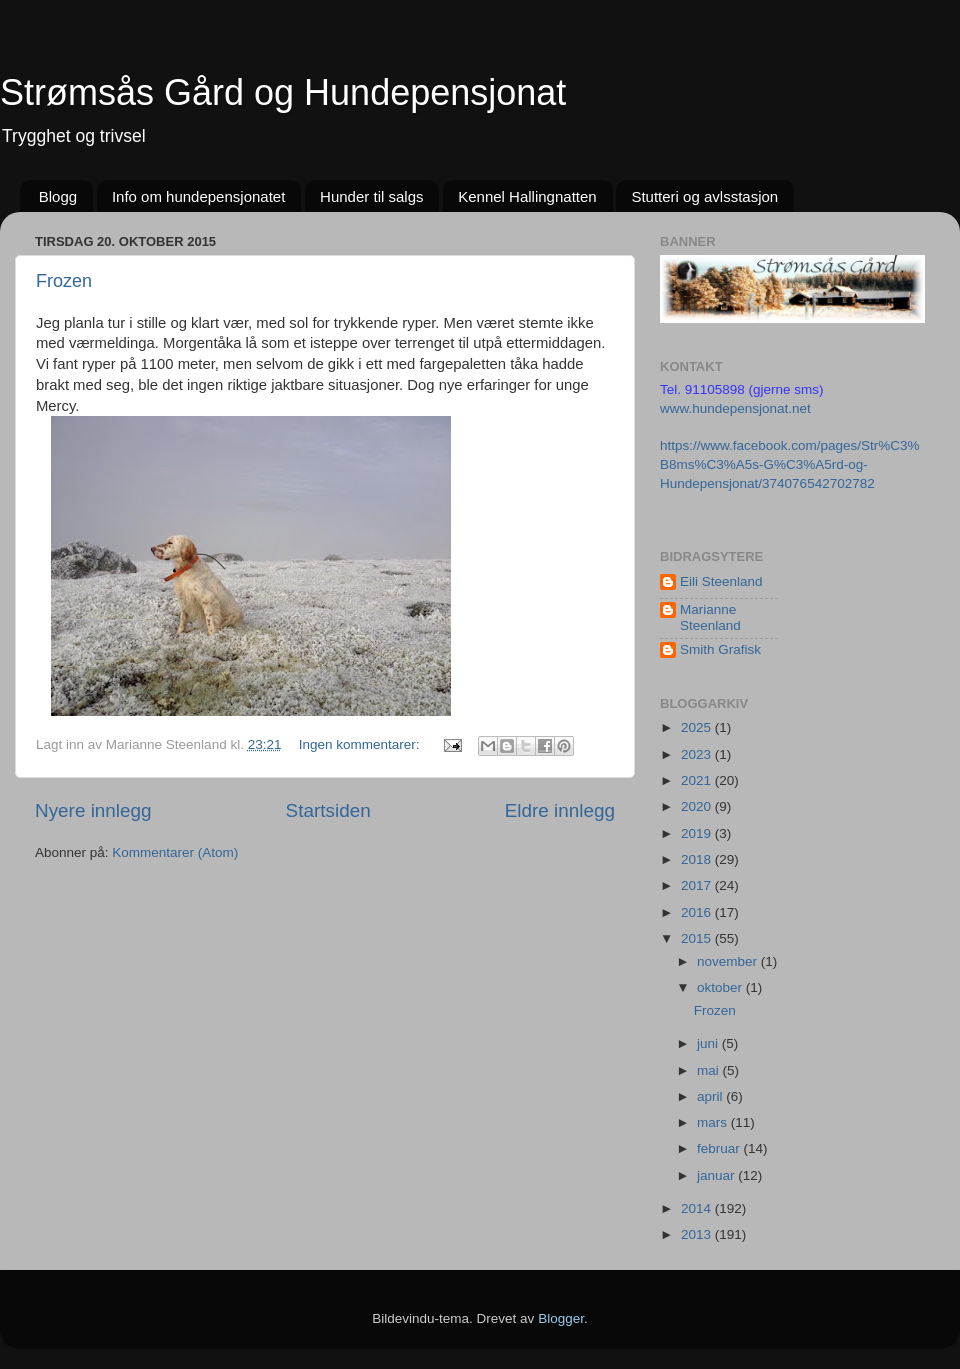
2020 (698, 806)
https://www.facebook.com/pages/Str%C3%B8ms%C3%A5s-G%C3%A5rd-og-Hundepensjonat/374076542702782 (790, 464)
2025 (698, 727)
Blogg (58, 196)
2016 (698, 912)
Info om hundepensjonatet (198, 196)
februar (720, 1148)
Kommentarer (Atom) (175, 852)
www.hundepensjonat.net (735, 408)
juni (709, 1043)
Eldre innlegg (560, 810)
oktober (721, 987)
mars (714, 1122)
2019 (698, 833)
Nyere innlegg (93, 810)
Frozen (64, 281)
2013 (698, 1234)
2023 (698, 754)
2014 (698, 1208)
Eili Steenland (721, 581)
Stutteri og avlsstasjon (704, 196)
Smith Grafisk (720, 649)
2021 (698, 780)
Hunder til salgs (371, 196)
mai (710, 1070)
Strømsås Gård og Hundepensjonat (283, 92)
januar (717, 1175)
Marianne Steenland (710, 617)
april (711, 1096)
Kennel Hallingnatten (527, 196)
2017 (698, 885)
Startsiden (328, 810)
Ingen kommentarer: (361, 744)
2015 (698, 938)
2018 (698, 859)
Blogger (561, 1318)
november (729, 961)
